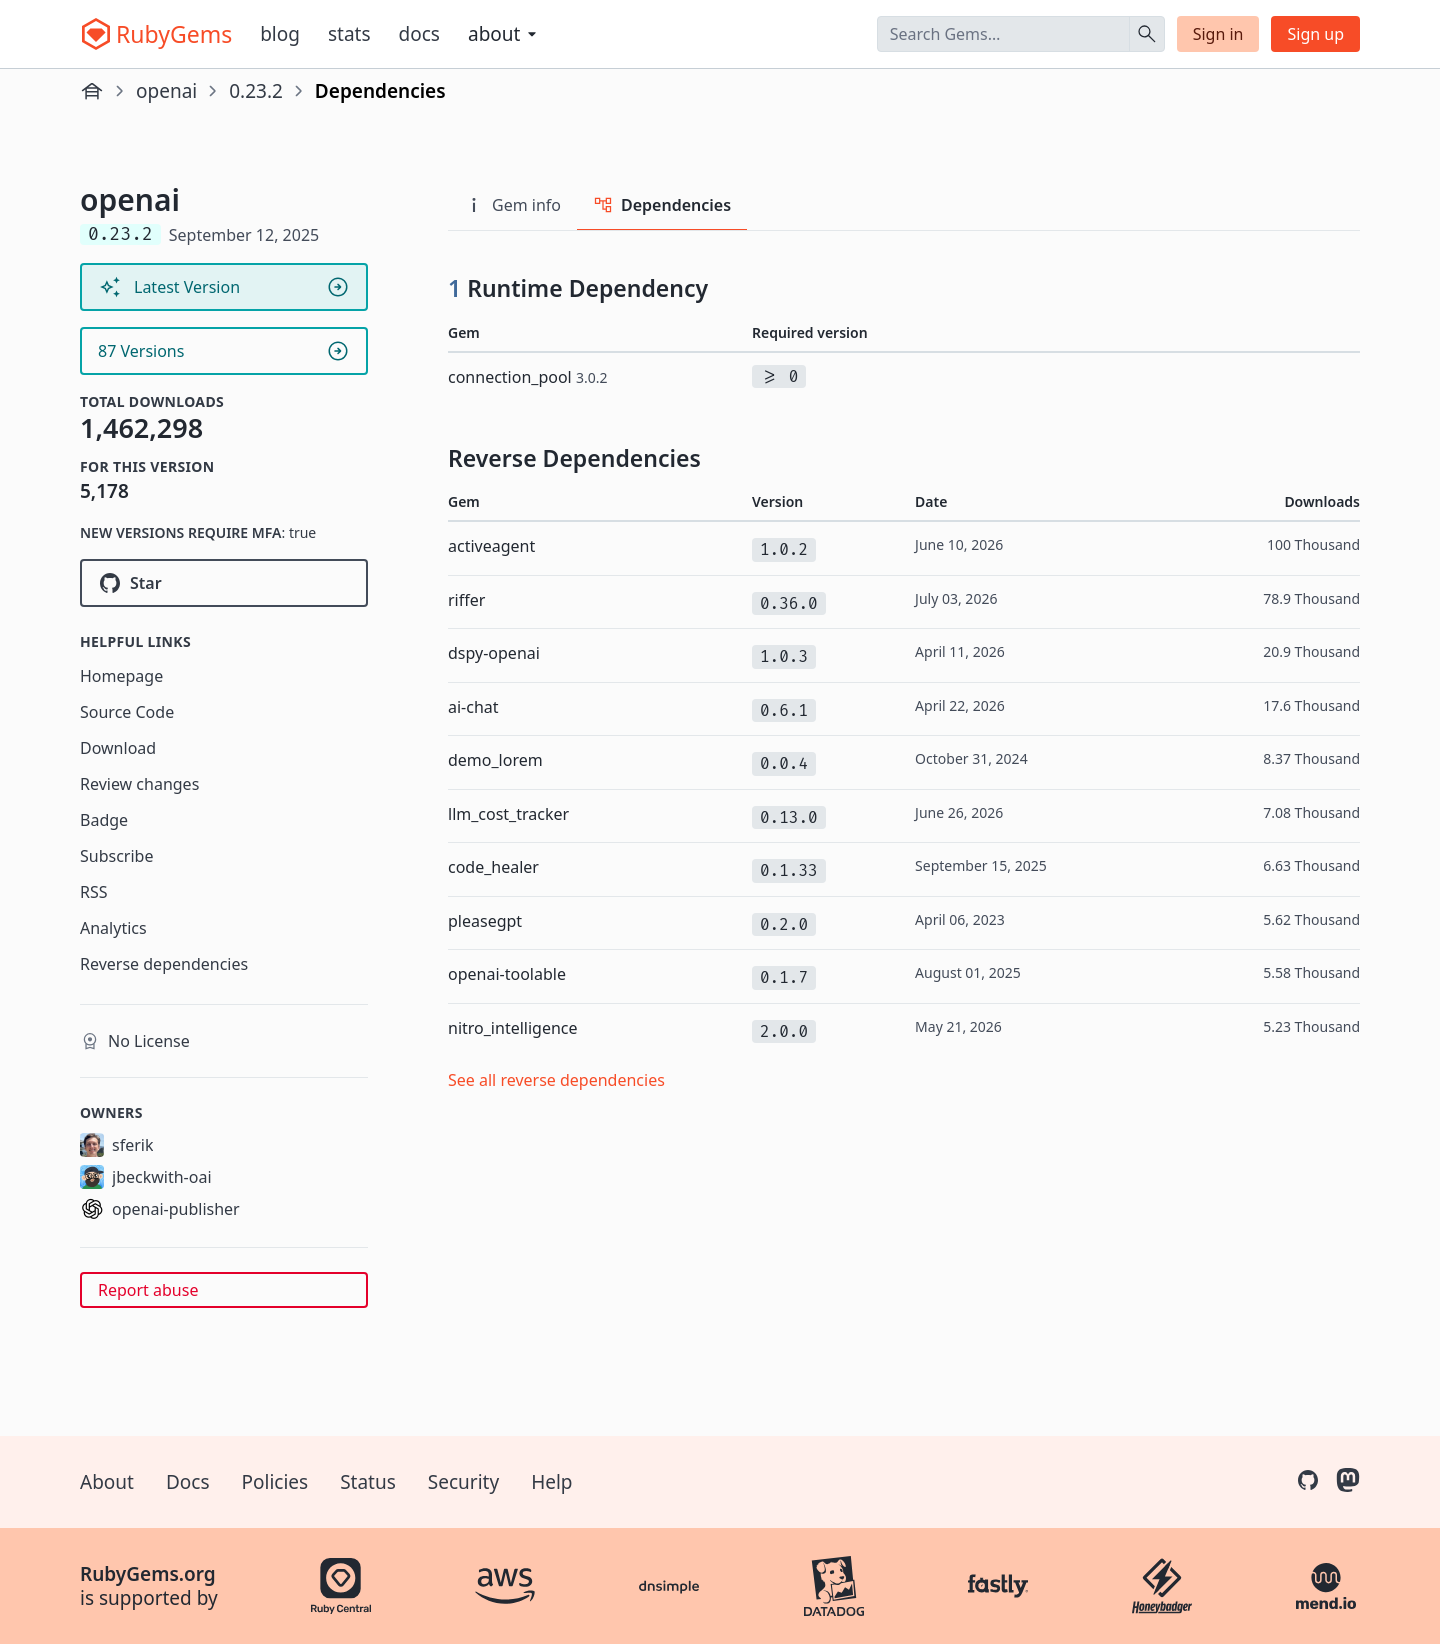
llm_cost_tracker (508, 814)
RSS (94, 892)
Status (368, 1482)
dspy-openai (494, 653)
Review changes (139, 784)
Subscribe (116, 856)
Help (551, 1482)
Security (463, 1482)
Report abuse (148, 1290)
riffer (466, 600)
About (107, 1482)
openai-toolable (507, 974)
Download (118, 748)
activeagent (491, 546)
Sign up (1315, 34)
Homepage (121, 676)
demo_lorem (495, 760)
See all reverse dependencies (556, 1080)
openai (166, 91)
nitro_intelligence (513, 1028)
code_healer (493, 867)
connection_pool (527, 377)
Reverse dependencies (164, 964)
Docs (419, 34)
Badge (104, 820)
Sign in (1218, 34)
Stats (349, 34)
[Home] (92, 91)
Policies (275, 1482)
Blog (280, 34)
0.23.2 (256, 91)
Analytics (113, 928)
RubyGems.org (148, 1574)
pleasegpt (485, 921)
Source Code (127, 712)
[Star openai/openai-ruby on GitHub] (224, 583)
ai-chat (473, 707)
